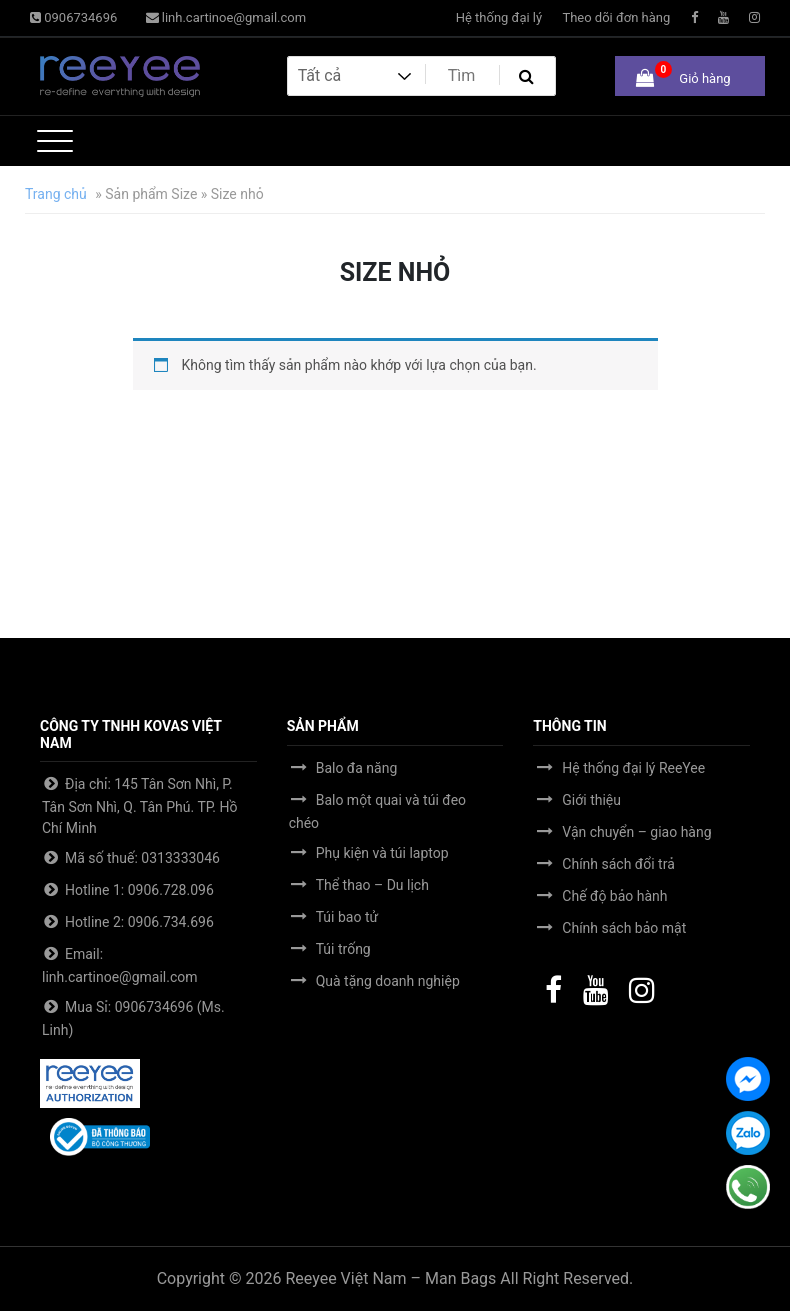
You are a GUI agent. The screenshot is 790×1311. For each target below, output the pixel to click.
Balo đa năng (357, 768)
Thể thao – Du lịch (372, 885)
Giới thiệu (591, 800)
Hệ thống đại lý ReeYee (633, 768)
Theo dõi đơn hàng (616, 17)
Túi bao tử (347, 917)
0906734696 (73, 17)
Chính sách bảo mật (624, 928)
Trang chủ (56, 194)
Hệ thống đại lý (499, 17)
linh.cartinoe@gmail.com (226, 17)
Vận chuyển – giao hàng (636, 832)
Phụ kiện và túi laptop (382, 853)
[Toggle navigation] (55, 141)
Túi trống (343, 949)
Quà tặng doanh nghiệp (388, 981)
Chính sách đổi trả (618, 864)
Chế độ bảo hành (614, 896)
